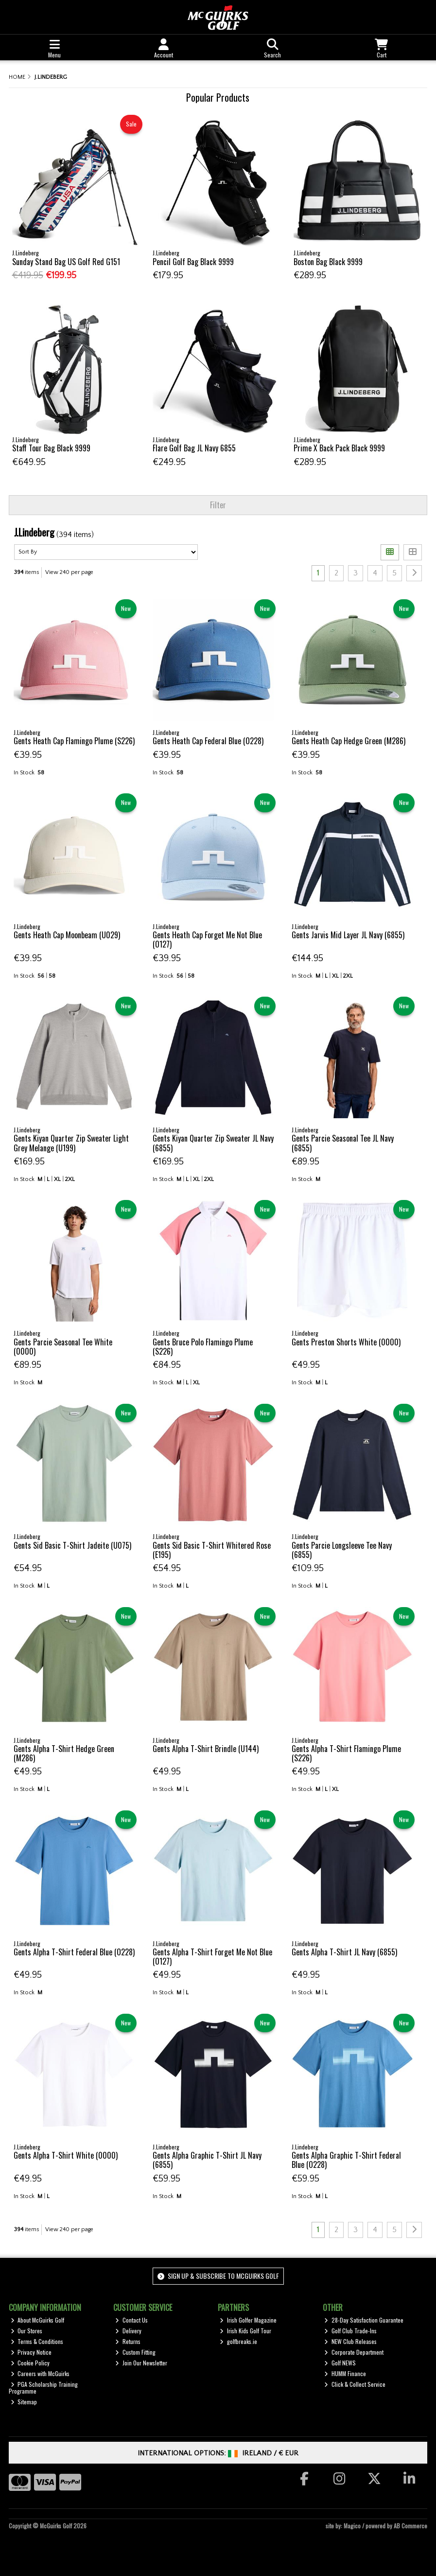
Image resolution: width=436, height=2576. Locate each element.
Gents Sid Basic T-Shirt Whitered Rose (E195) (212, 1549)
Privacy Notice (31, 2352)
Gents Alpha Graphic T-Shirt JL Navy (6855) (207, 2159)
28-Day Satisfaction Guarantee (363, 2320)
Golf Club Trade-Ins (350, 2330)
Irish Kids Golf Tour (245, 2330)
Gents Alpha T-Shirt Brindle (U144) (206, 1748)
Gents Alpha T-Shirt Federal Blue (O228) (74, 1952)
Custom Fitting (135, 2352)
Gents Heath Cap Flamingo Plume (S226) (74, 741)
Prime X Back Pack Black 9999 (339, 448)
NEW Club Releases (350, 2341)
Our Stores (27, 2330)
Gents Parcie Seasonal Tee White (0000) (63, 1346)
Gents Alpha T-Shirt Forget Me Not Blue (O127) (212, 1956)
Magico (352, 2526)
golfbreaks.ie (238, 2341)
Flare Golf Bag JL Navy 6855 (194, 448)
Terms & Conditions (37, 2341)
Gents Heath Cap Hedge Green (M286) (348, 741)
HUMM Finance (345, 2373)
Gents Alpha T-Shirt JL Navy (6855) (344, 1952)
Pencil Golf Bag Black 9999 (193, 262)
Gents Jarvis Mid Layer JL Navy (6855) (348, 935)
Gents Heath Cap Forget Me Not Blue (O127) (207, 939)
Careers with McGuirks (40, 2373)
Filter (218, 505)
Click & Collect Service (354, 2384)
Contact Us (131, 2320)
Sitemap (24, 2401)
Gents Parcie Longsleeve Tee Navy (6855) (342, 1549)
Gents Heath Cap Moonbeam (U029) (67, 935)
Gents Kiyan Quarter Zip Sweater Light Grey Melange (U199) (71, 1142)
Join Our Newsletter (141, 2363)
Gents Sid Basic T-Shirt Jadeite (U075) (72, 1545)
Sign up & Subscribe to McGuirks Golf (218, 2276)
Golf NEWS (340, 2363)
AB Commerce (410, 2526)
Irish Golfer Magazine (248, 2320)
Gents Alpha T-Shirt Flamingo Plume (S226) (346, 1753)
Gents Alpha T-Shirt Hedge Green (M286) (64, 1753)
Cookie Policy (30, 2363)
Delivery (128, 2330)
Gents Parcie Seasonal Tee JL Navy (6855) (343, 1142)
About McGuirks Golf (38, 2320)
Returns (127, 2341)
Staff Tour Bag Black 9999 (51, 448)
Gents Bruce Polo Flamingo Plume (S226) (203, 1346)
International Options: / (218, 2453)
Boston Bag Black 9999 (328, 262)
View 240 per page (69, 572)
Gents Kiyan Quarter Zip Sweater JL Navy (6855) (213, 1142)
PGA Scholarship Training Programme (43, 2387)
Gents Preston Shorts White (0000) (346, 1342)
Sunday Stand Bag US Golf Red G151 (66, 262)
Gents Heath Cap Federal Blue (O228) (208, 741)
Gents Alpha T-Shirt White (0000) (66, 2155)
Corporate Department (354, 2352)
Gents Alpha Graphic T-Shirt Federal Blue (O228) (346, 2159)
